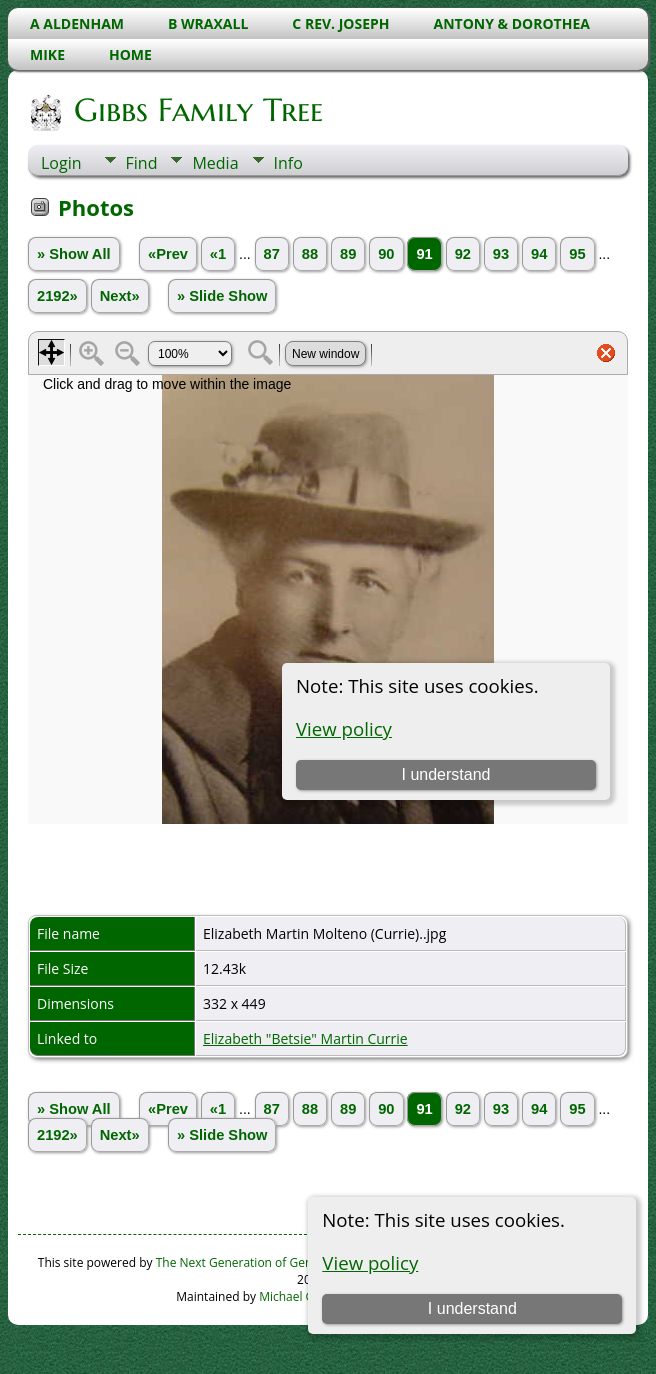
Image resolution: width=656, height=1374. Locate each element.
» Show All (74, 254)
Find (142, 163)
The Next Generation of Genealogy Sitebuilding (287, 1262)
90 (386, 254)
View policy (370, 1262)
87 (272, 254)
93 (501, 254)
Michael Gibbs (298, 1296)
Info (288, 163)
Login (61, 163)
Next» (120, 296)
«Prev (168, 254)
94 (539, 254)
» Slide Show (222, 296)
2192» (57, 296)
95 (577, 254)
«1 (218, 254)
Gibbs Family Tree (197, 110)
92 (463, 254)
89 (348, 254)
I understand (472, 1308)
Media (215, 163)
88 (310, 254)
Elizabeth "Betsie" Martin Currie (305, 1038)
